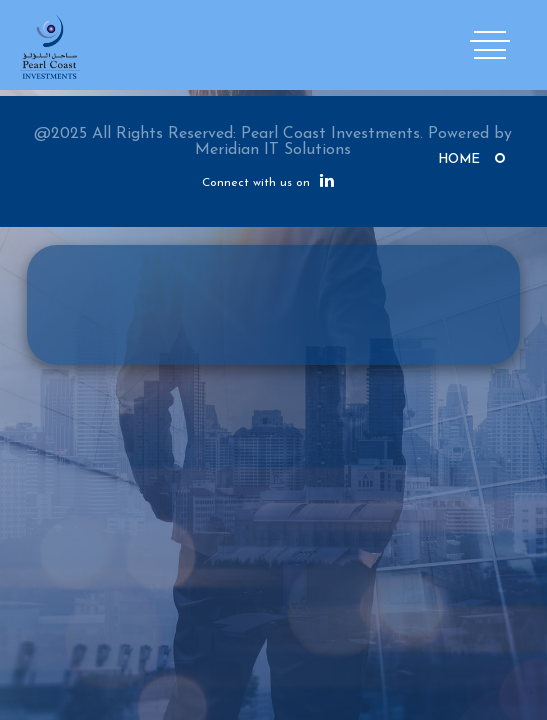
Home (459, 159)
